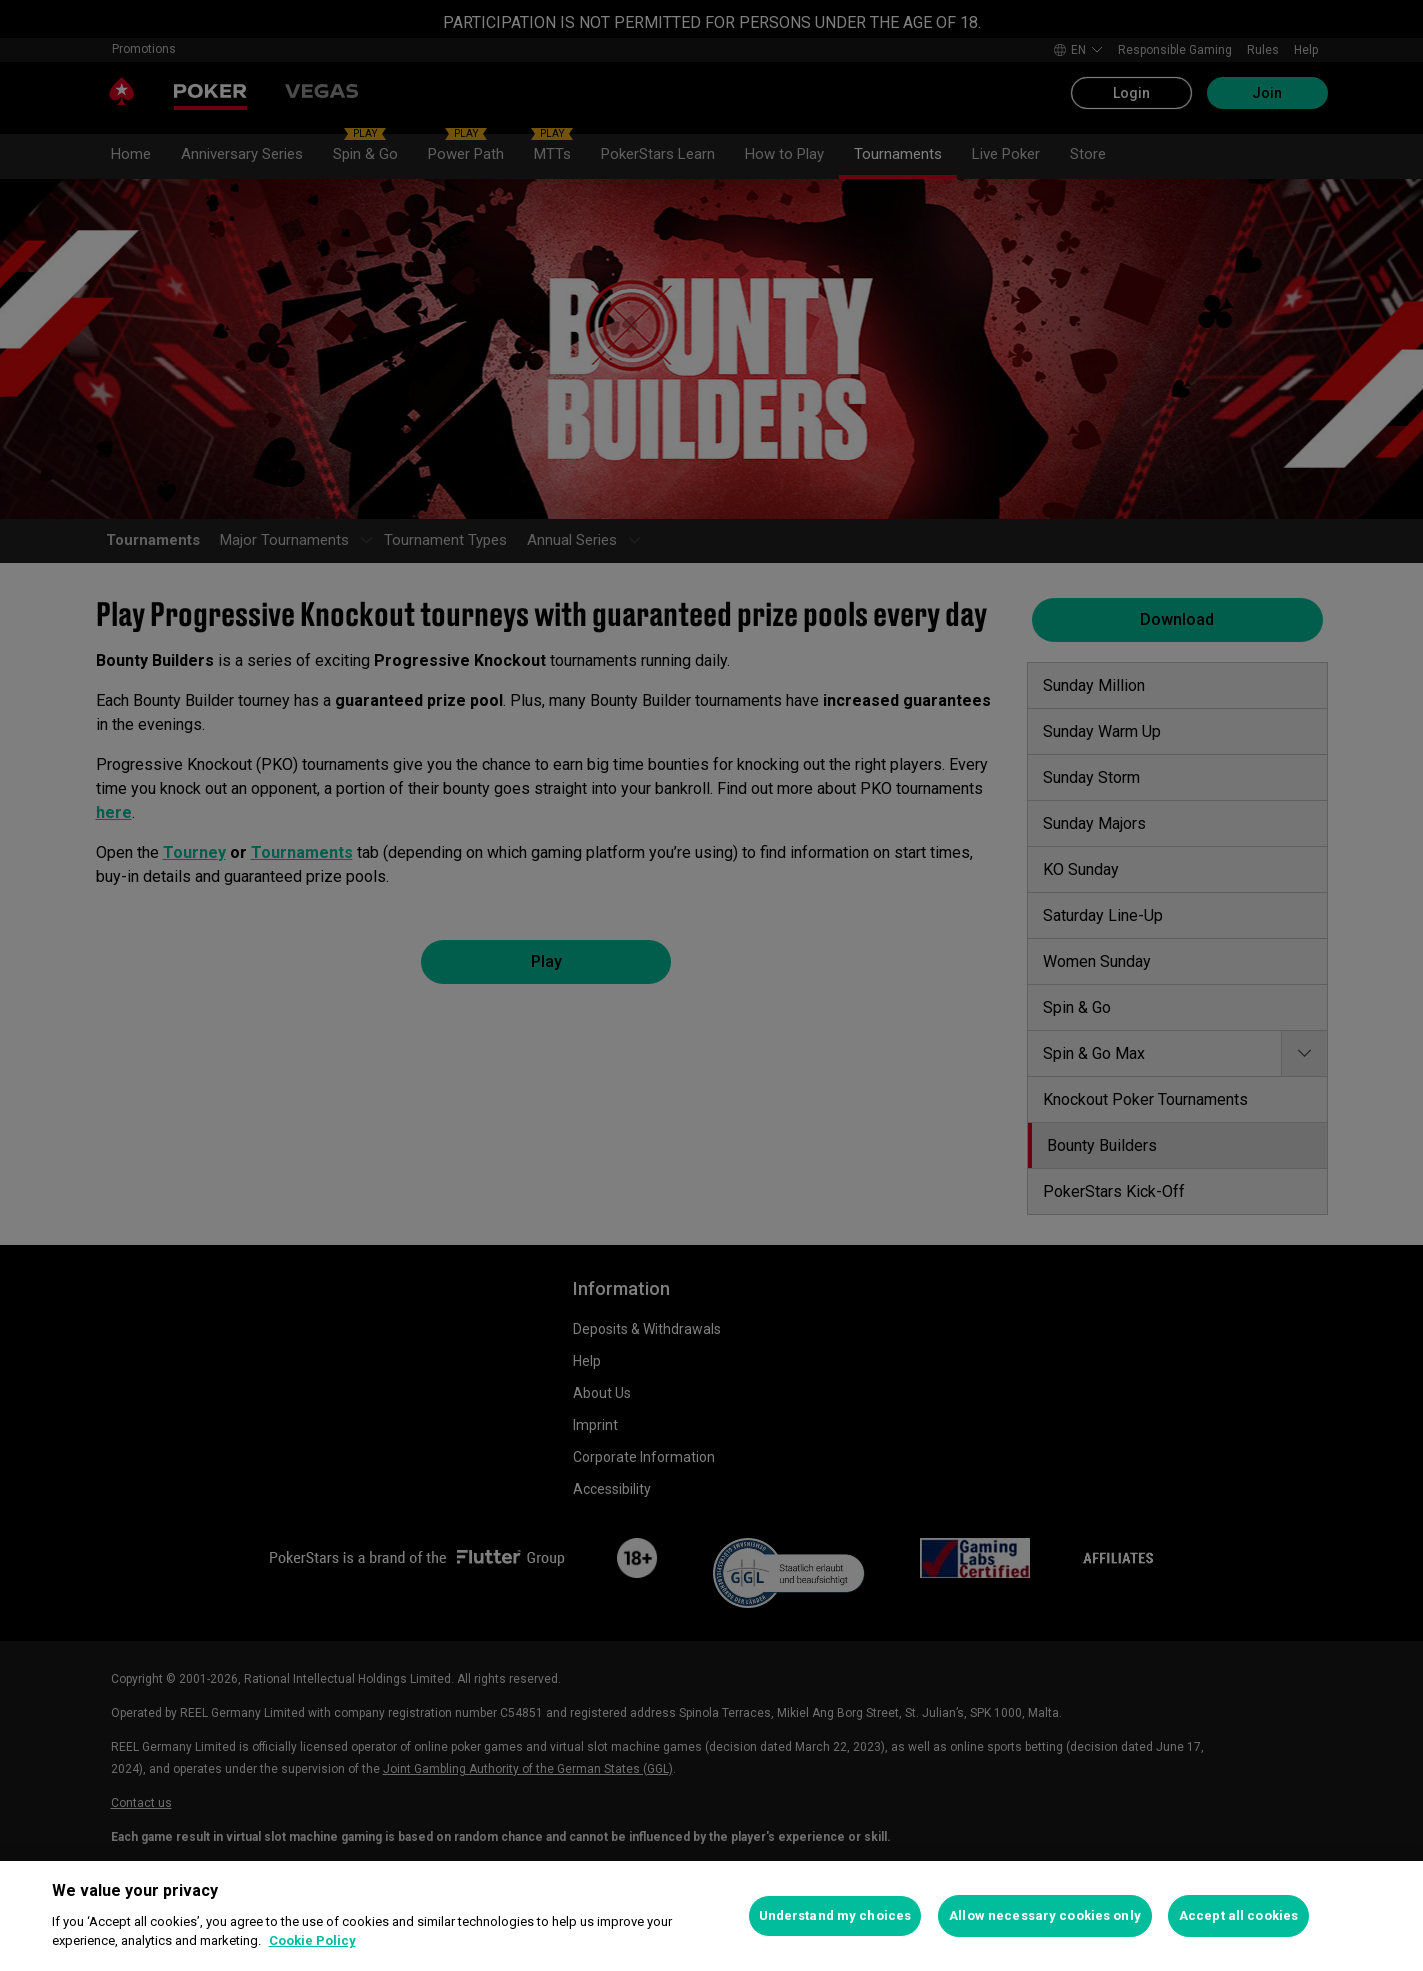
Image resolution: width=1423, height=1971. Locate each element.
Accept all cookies (1238, 1915)
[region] (711, 1916)
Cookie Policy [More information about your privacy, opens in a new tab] (312, 1940)
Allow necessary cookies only (1045, 1915)
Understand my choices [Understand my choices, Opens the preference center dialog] (835, 1915)
